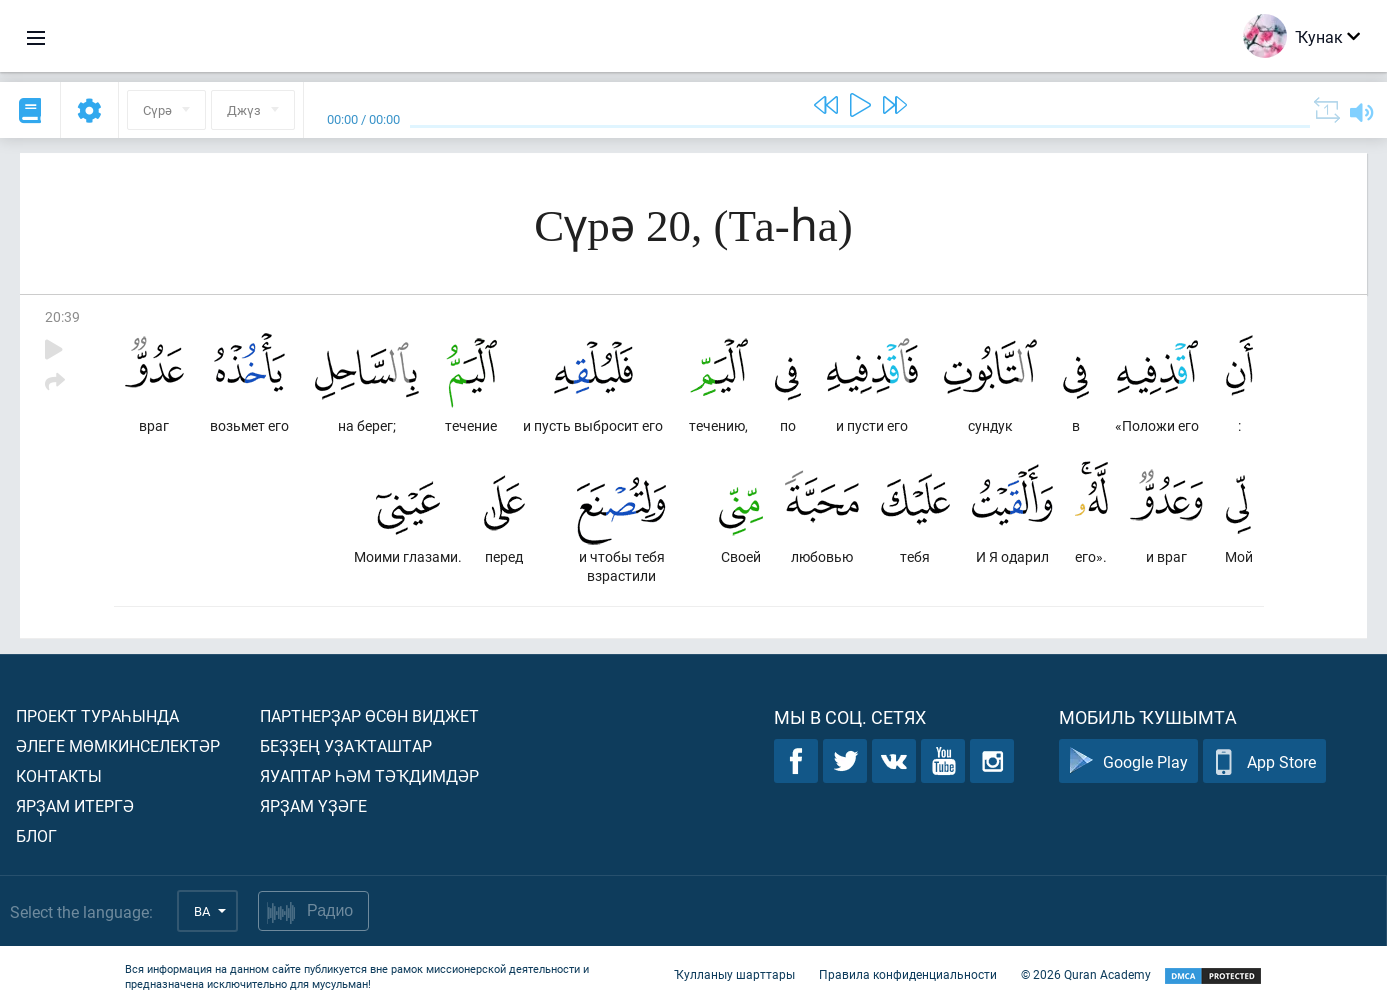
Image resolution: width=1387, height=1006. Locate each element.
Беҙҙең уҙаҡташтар (346, 745)
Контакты (59, 775)
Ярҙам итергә (75, 805)
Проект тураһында (97, 715)
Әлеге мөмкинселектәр (118, 745)
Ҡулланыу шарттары (734, 974)
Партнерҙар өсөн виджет (369, 715)
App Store (1264, 761)
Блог (36, 835)
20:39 (62, 316)
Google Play (1128, 761)
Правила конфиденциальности (908, 974)
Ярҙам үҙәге (313, 805)
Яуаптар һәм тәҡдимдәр (369, 775)
